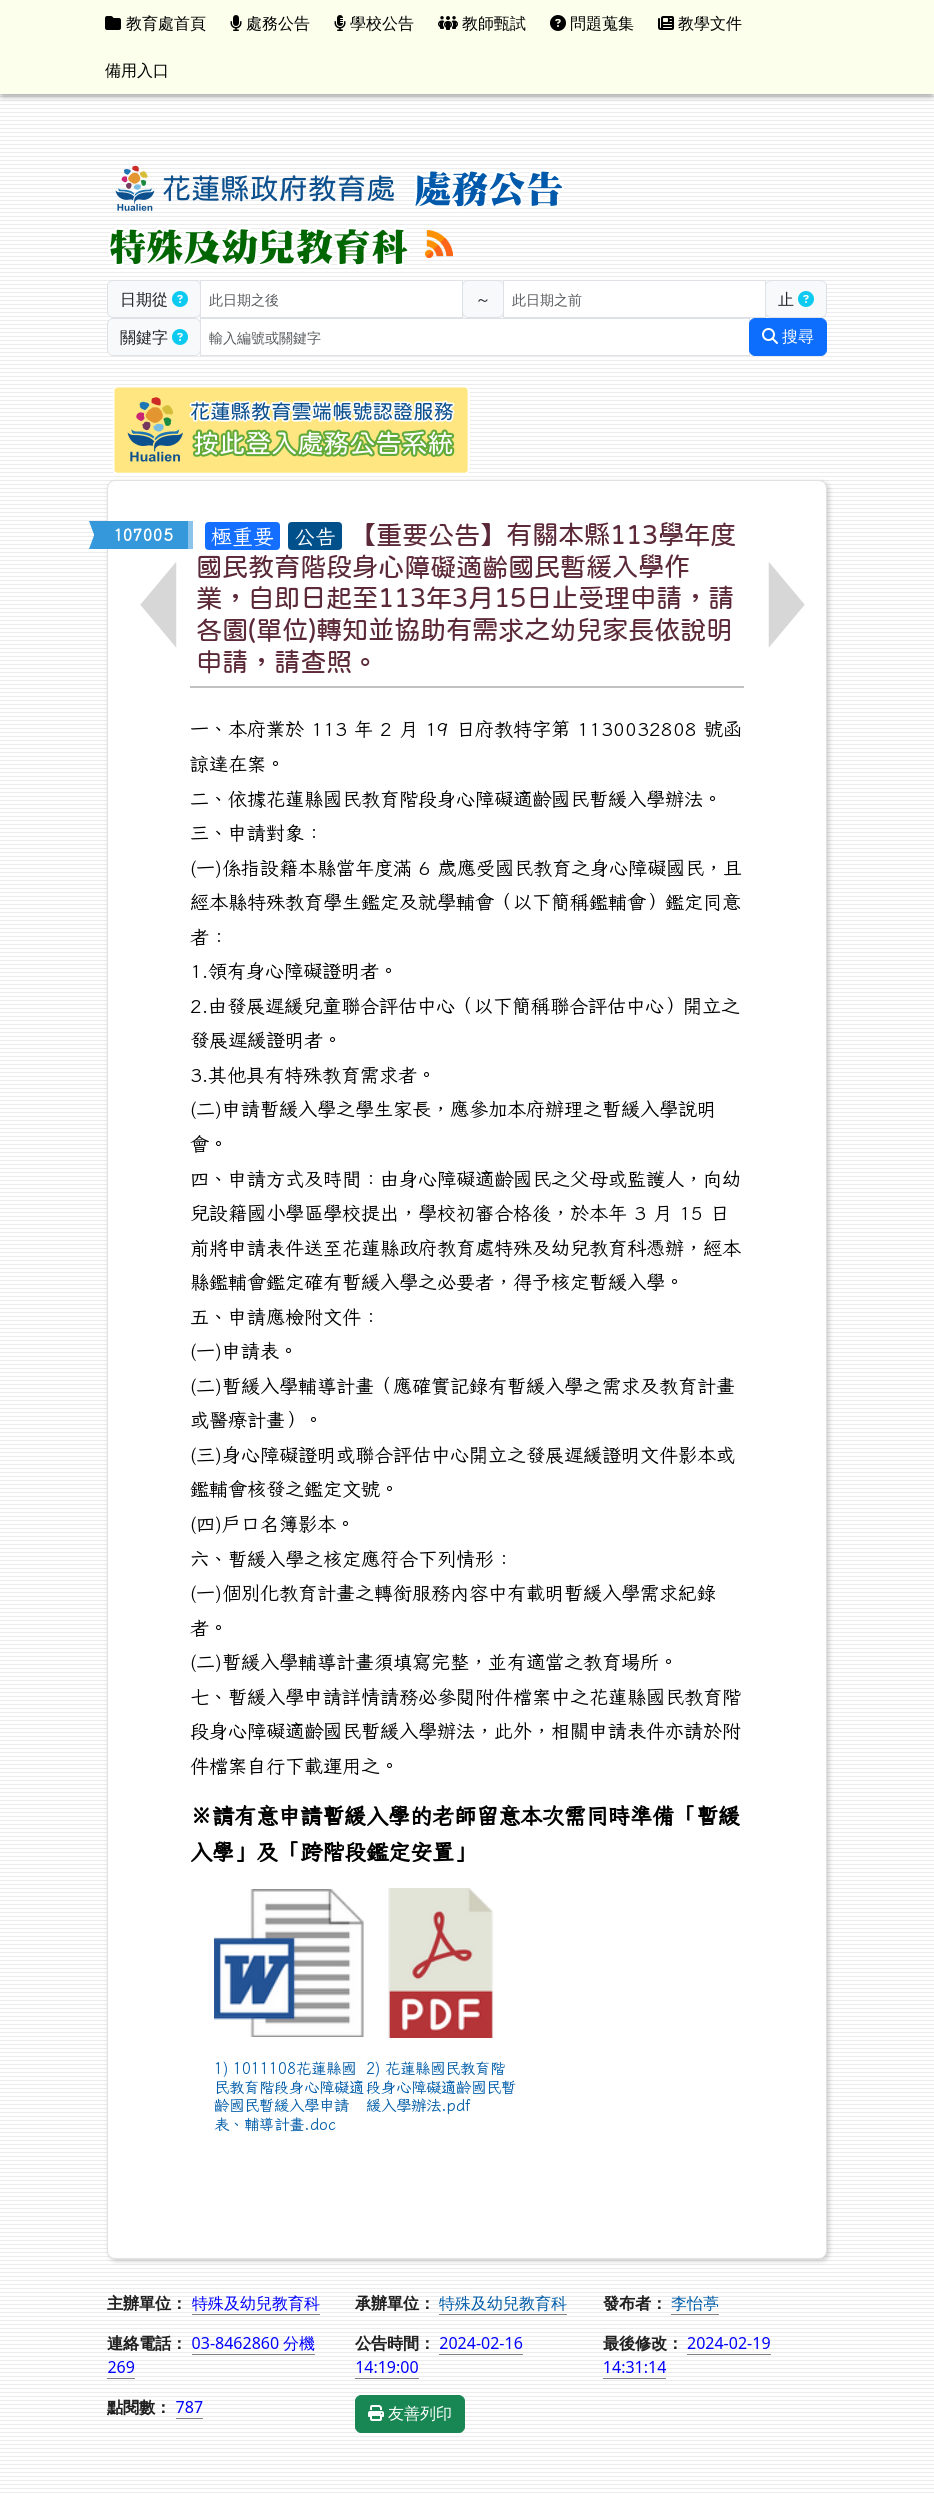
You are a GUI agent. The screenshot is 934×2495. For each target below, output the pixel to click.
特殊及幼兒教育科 (503, 2303)
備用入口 (137, 70)
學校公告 (374, 23)
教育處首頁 (155, 23)
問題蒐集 (592, 23)
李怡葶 (695, 2303)
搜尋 (788, 336)
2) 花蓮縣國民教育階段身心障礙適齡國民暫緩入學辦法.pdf (441, 2086)
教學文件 (700, 23)
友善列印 (410, 2413)
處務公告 (270, 23)
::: (770, 23)
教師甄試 (482, 23)
